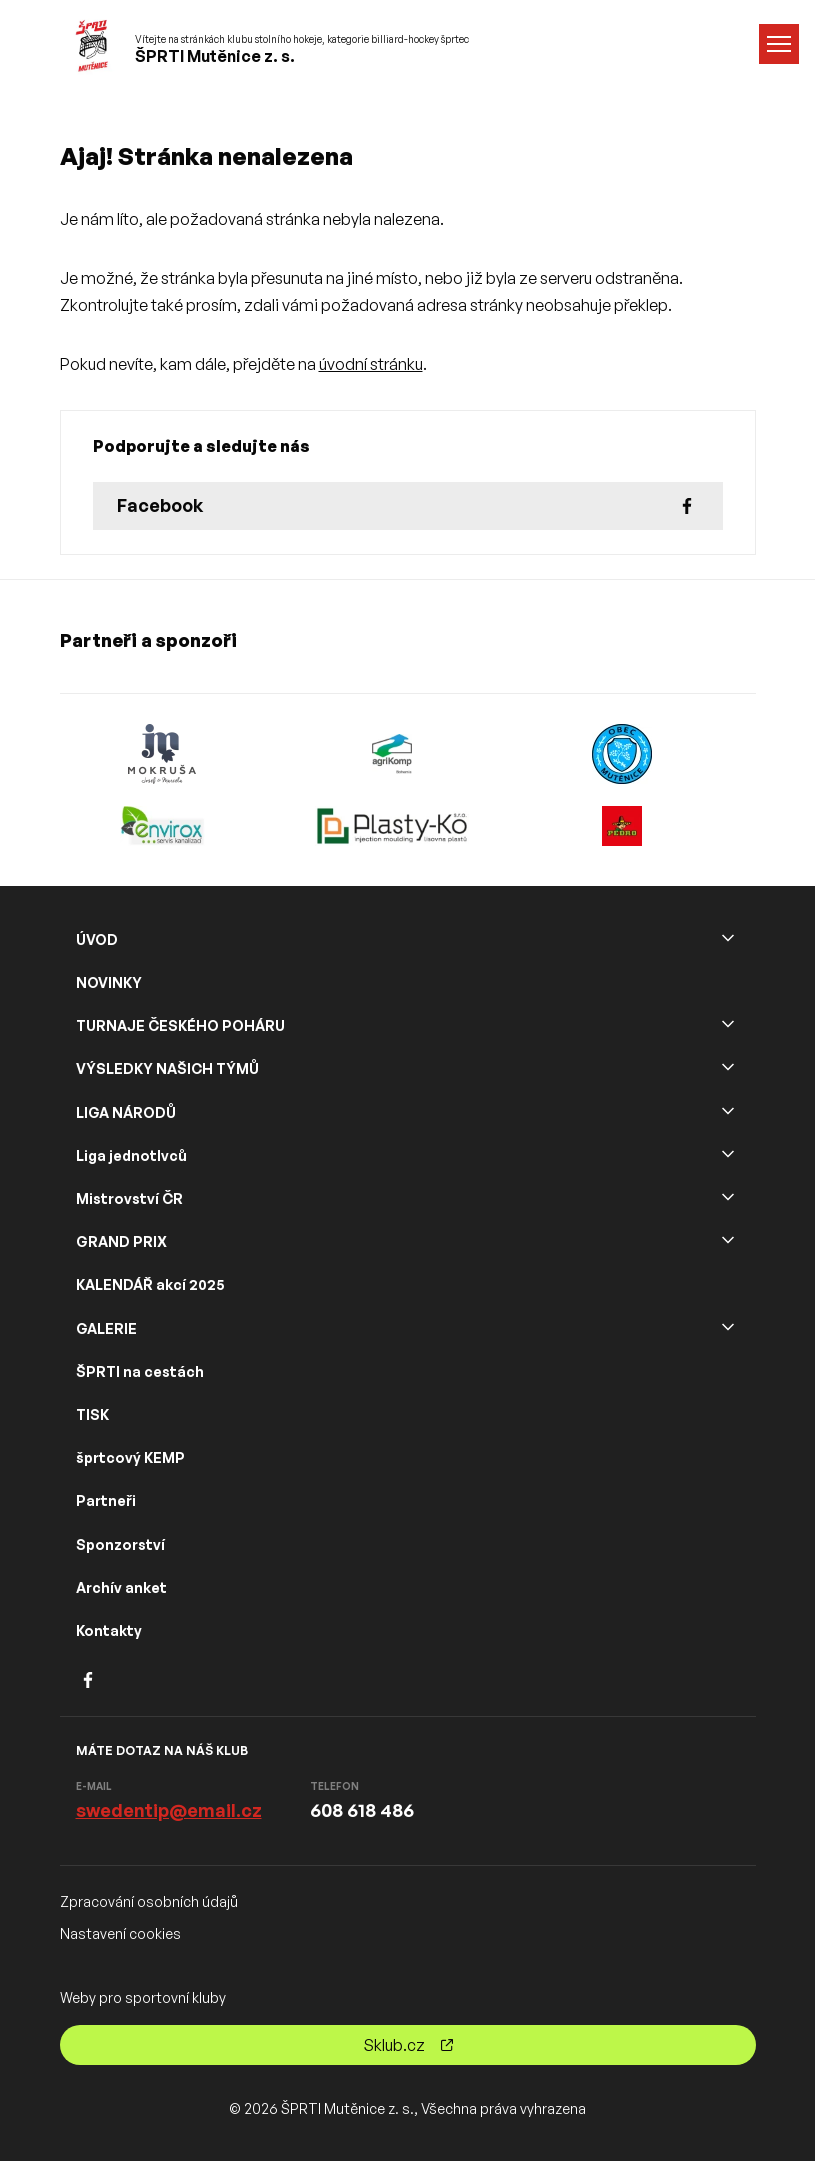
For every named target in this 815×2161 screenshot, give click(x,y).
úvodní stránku (371, 364)
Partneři (106, 1500)
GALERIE (106, 1328)
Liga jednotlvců (131, 1155)
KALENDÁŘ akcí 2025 (150, 1284)
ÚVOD (97, 939)
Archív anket (121, 1587)
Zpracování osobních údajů (149, 1901)
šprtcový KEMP (130, 1457)
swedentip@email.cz (169, 1810)
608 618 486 (362, 1810)
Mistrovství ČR (129, 1198)
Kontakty (109, 1630)
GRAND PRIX (121, 1241)
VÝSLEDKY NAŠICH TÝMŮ (167, 1068)
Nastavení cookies (120, 1933)
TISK (92, 1414)
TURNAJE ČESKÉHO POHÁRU (180, 1025)
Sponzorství (120, 1544)
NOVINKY (109, 982)
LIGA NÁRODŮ (126, 1112)
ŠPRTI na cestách (140, 1371)
